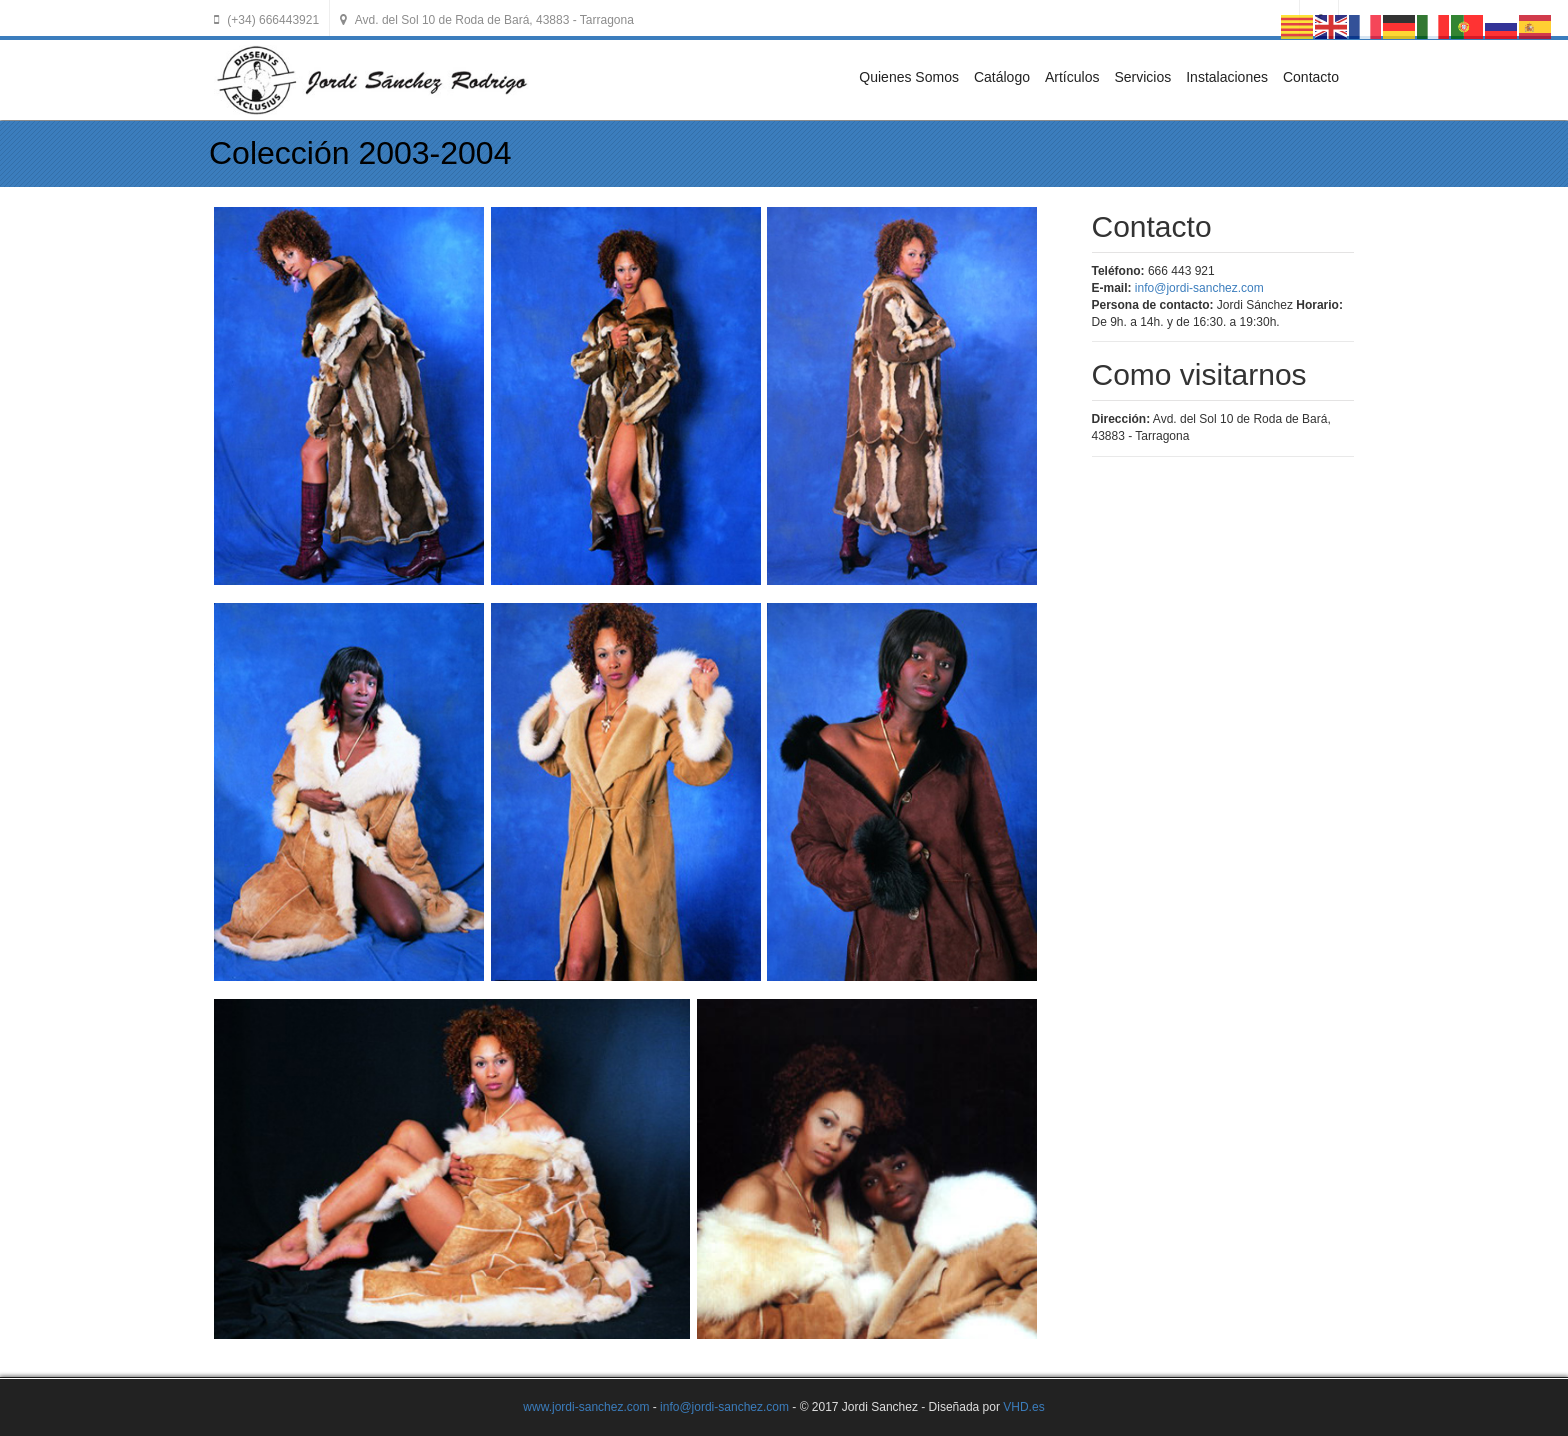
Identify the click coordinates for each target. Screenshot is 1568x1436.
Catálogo (1002, 77)
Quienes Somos (909, 77)
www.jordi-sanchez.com (586, 1407)
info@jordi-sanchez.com (1199, 288)
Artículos (1072, 77)
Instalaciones (1227, 77)
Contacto (1311, 77)
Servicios (1142, 77)
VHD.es (1023, 1407)
